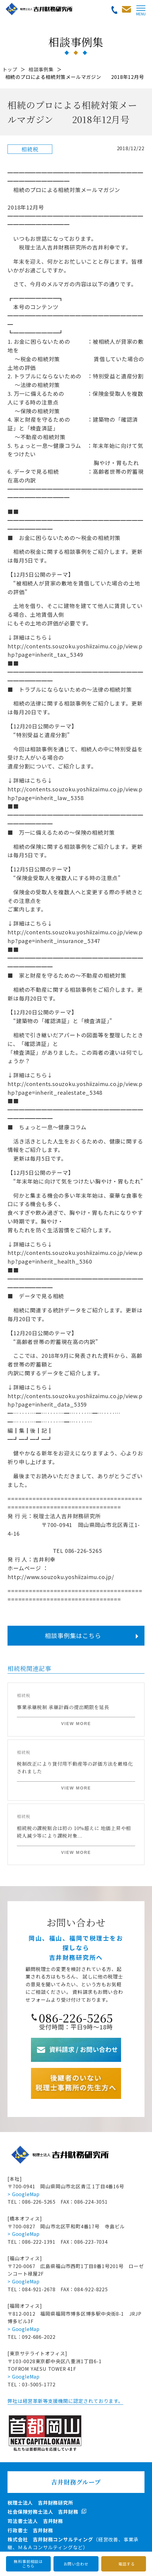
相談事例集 (41, 69)
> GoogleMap (24, 2194)
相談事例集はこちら (73, 1635)
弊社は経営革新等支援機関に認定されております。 (65, 2400)
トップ (9, 69)
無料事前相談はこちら (28, 2564)
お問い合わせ (76, 2564)
